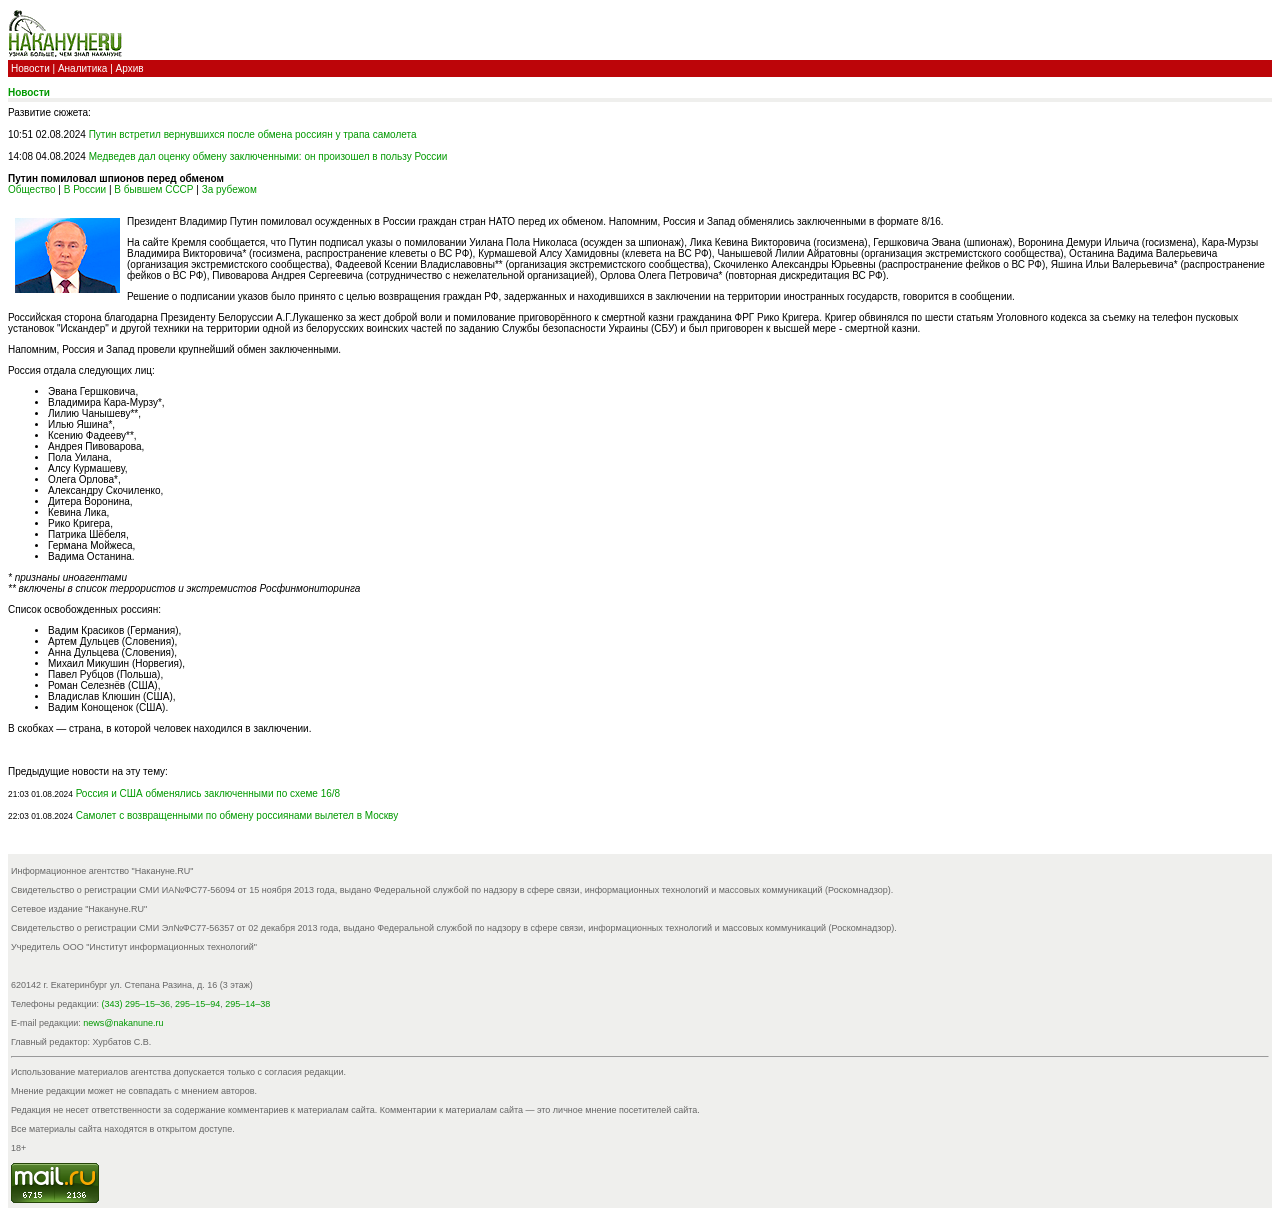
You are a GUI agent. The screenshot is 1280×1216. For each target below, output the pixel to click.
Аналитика (83, 68)
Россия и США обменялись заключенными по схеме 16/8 (208, 793)
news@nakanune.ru (123, 1023)
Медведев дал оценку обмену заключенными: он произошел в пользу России (268, 156)
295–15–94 (197, 1004)
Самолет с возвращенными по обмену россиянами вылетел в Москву (237, 815)
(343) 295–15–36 (136, 1004)
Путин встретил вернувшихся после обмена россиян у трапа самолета (253, 134)
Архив (130, 68)
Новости (30, 68)
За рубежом (229, 189)
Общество (32, 189)
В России (85, 189)
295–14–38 (247, 1004)
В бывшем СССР (153, 189)
